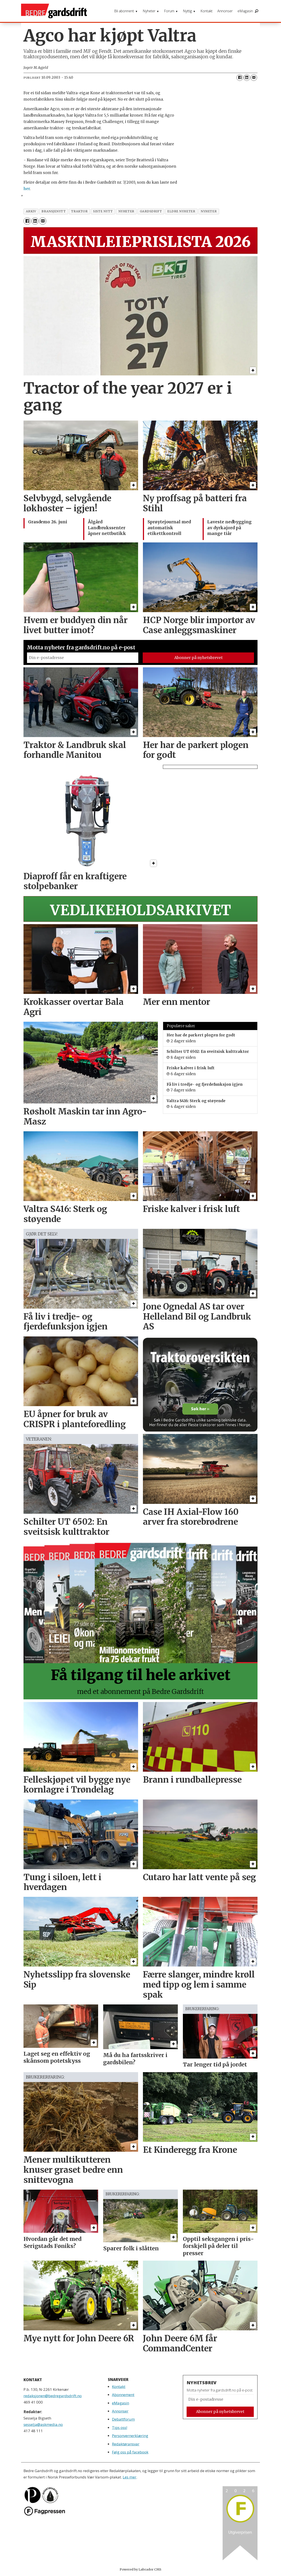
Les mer (129, 2477)
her (26, 188)
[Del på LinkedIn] (246, 77)
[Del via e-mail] (253, 77)
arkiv (31, 211)
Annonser (225, 11)
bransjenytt (53, 211)
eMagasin (245, 11)
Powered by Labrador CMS (140, 2569)
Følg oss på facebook (130, 2452)
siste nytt (103, 211)
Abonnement (123, 2394)
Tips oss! (119, 2427)
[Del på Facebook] (239, 77)
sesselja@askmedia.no (43, 2424)
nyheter (126, 211)
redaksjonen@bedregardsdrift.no (52, 2395)
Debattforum (123, 2419)
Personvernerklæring (130, 2435)
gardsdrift (151, 211)
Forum (169, 11)
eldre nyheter (181, 211)
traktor (79, 211)
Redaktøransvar (125, 2443)
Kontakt (206, 11)
